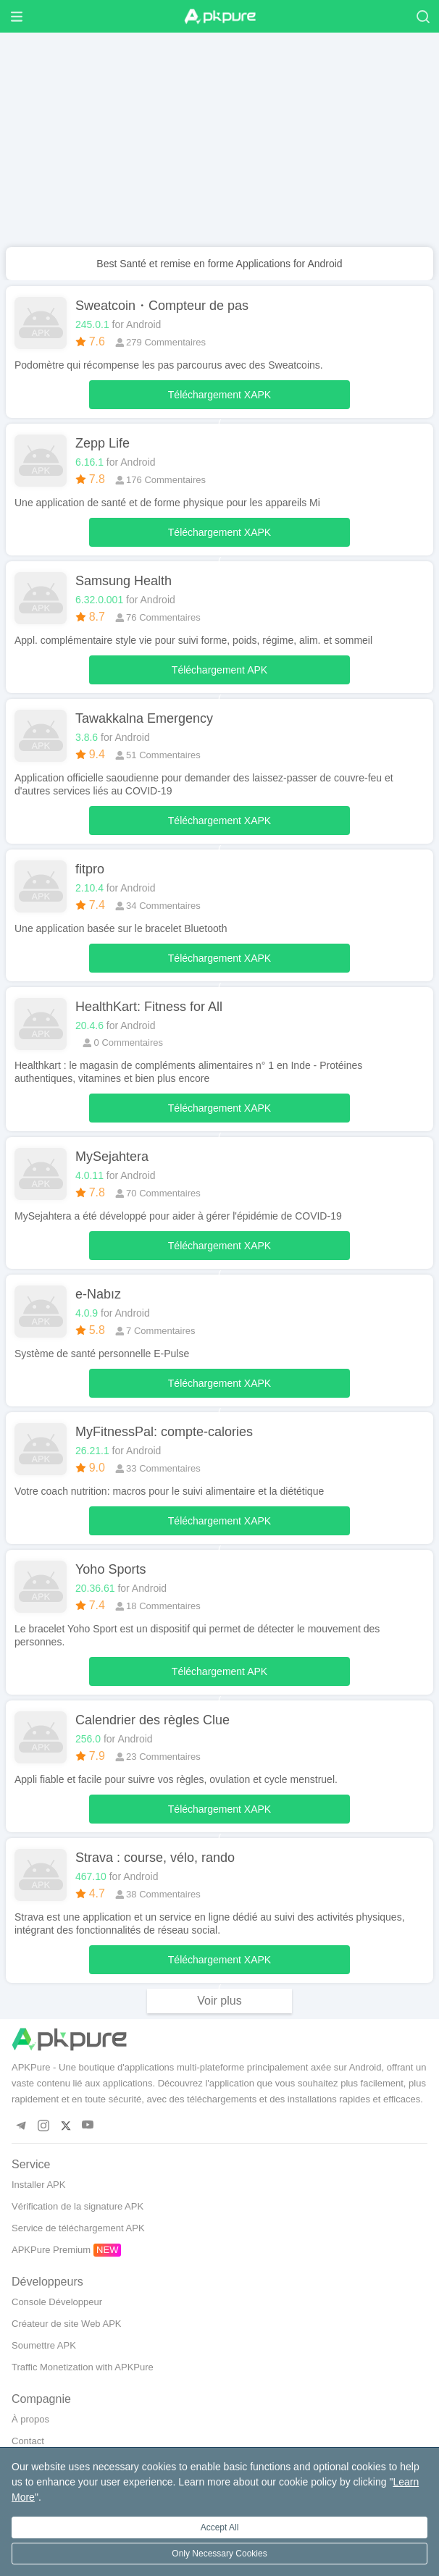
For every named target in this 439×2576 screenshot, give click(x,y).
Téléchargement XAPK (219, 399)
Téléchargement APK (219, 674)
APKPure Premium (51, 2249)
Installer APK (38, 2184)
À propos (30, 2419)
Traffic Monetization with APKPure (83, 2367)
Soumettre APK (44, 2345)
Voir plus (219, 2000)
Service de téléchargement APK (78, 2228)
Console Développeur (57, 2301)
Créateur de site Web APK (67, 2323)
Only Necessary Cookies (219, 2553)
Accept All (220, 2527)
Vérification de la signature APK (77, 2206)
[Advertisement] (219, 145)
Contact (28, 2441)
